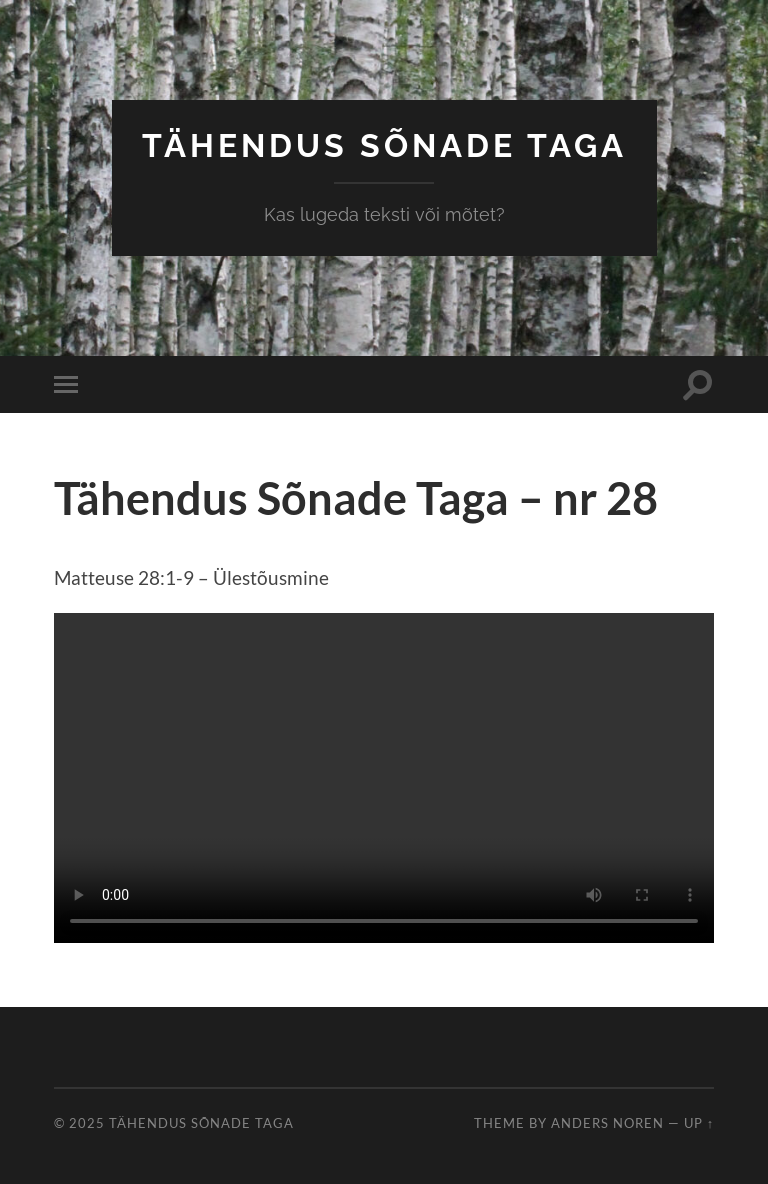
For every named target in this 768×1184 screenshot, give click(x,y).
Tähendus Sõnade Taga (384, 145)
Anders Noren (607, 1123)
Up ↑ (699, 1123)
